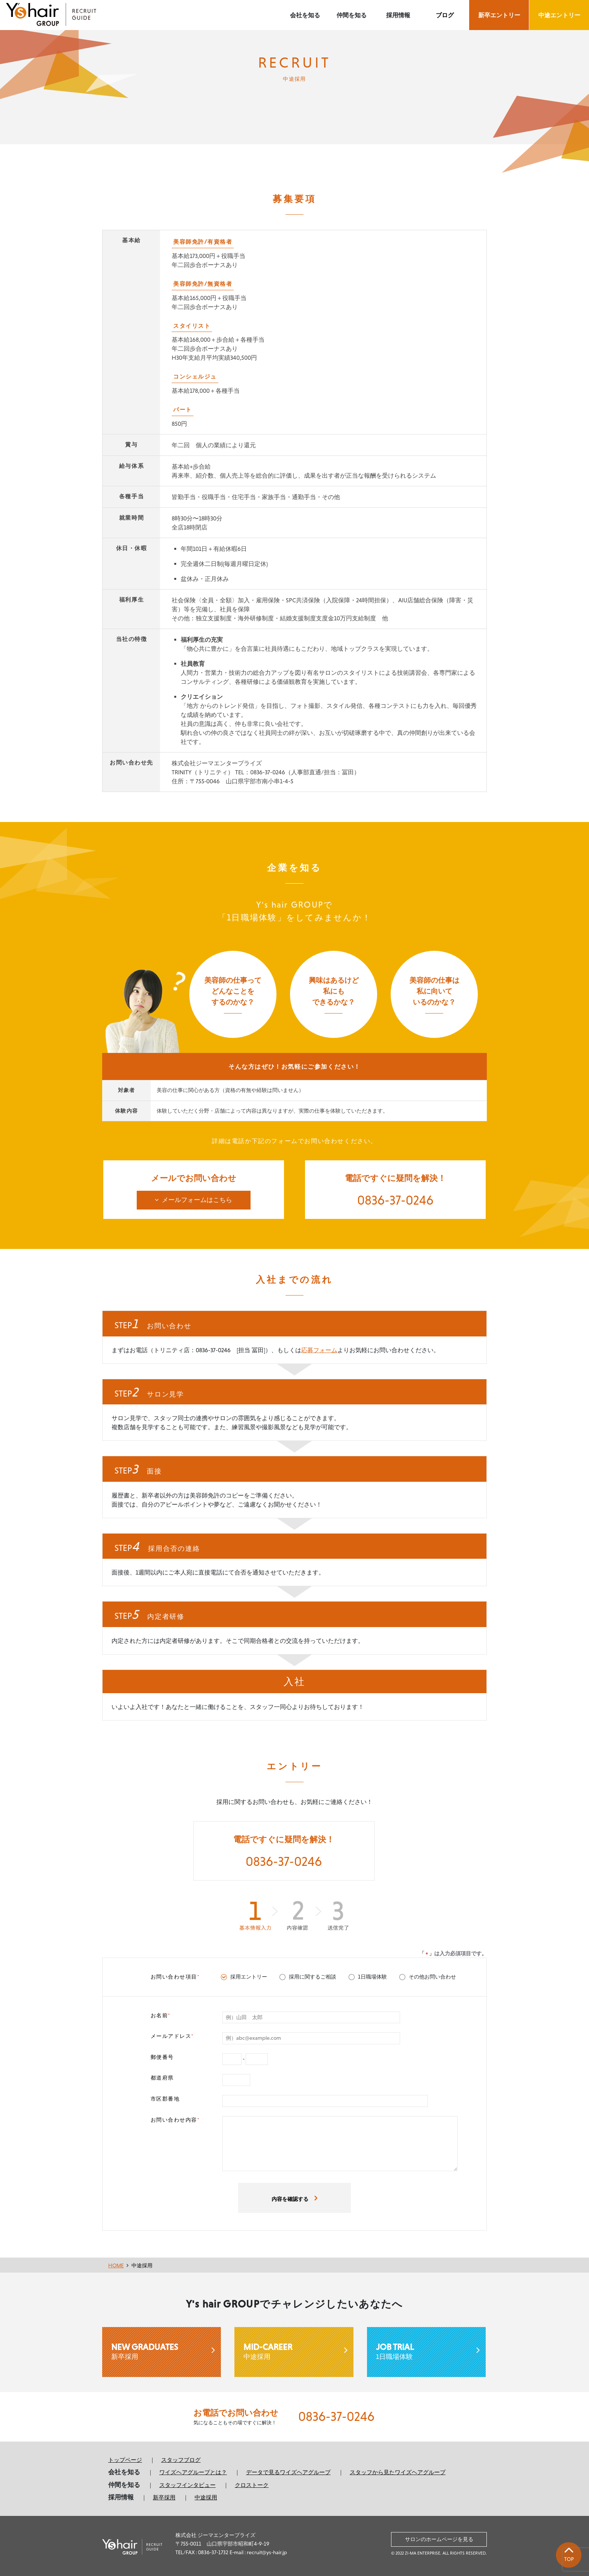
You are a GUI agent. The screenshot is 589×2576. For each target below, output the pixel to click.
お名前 (161, 2013)
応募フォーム (319, 1349)
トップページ (125, 2458)
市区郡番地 (165, 2097)
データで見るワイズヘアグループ (288, 2470)
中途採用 (142, 2264)
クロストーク (252, 2483)
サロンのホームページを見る (439, 2536)
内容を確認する (290, 2197)
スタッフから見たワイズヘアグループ (398, 2470)
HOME (116, 2264)
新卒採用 (161, 2349)
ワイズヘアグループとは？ (193, 2470)
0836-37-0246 (395, 1200)
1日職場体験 (426, 2349)
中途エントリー (559, 15)
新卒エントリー (499, 15)
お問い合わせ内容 (175, 2118)
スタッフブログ (181, 2458)
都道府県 (162, 2076)
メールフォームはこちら (197, 1200)
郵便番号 (162, 2055)
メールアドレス (172, 2035)
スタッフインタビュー (187, 2483)
